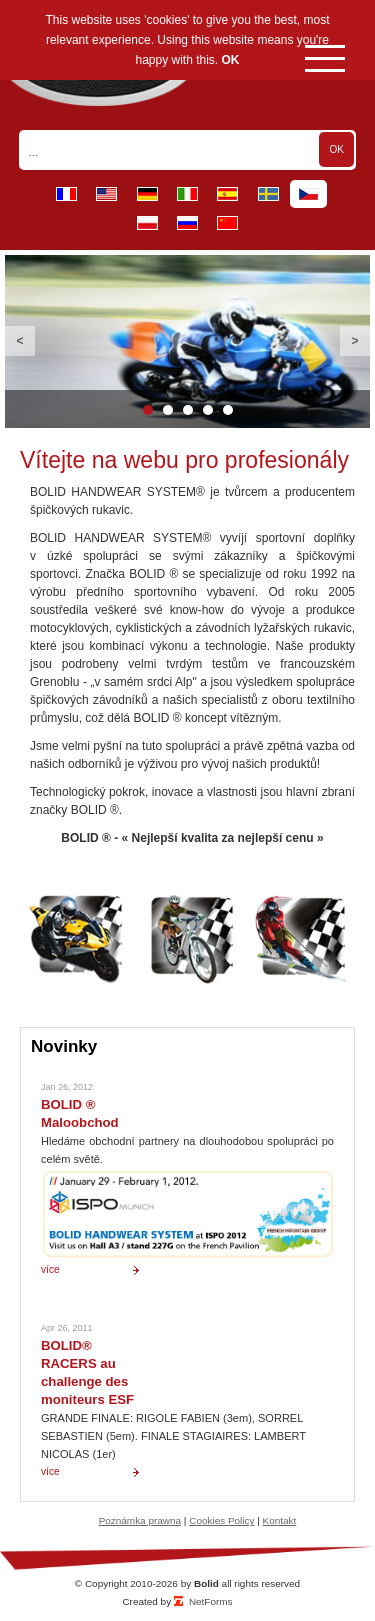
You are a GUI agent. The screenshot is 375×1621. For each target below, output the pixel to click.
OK (231, 60)
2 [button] (168, 410)
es (227, 194)
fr (66, 194)
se (268, 194)
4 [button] (208, 410)
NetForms (211, 1601)
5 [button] (228, 410)
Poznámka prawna (140, 1520)
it (187, 194)
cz (308, 194)
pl (147, 223)
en (106, 194)
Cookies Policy (221, 1520)
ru (187, 223)
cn (227, 223)
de (147, 194)
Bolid (206, 1583)
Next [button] (355, 341)
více (50, 1269)
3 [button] (188, 410)
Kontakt (280, 1520)
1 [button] (148, 410)
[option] (187, 341)
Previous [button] (20, 341)
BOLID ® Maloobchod (80, 1113)
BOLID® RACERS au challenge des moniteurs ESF (87, 1372)
